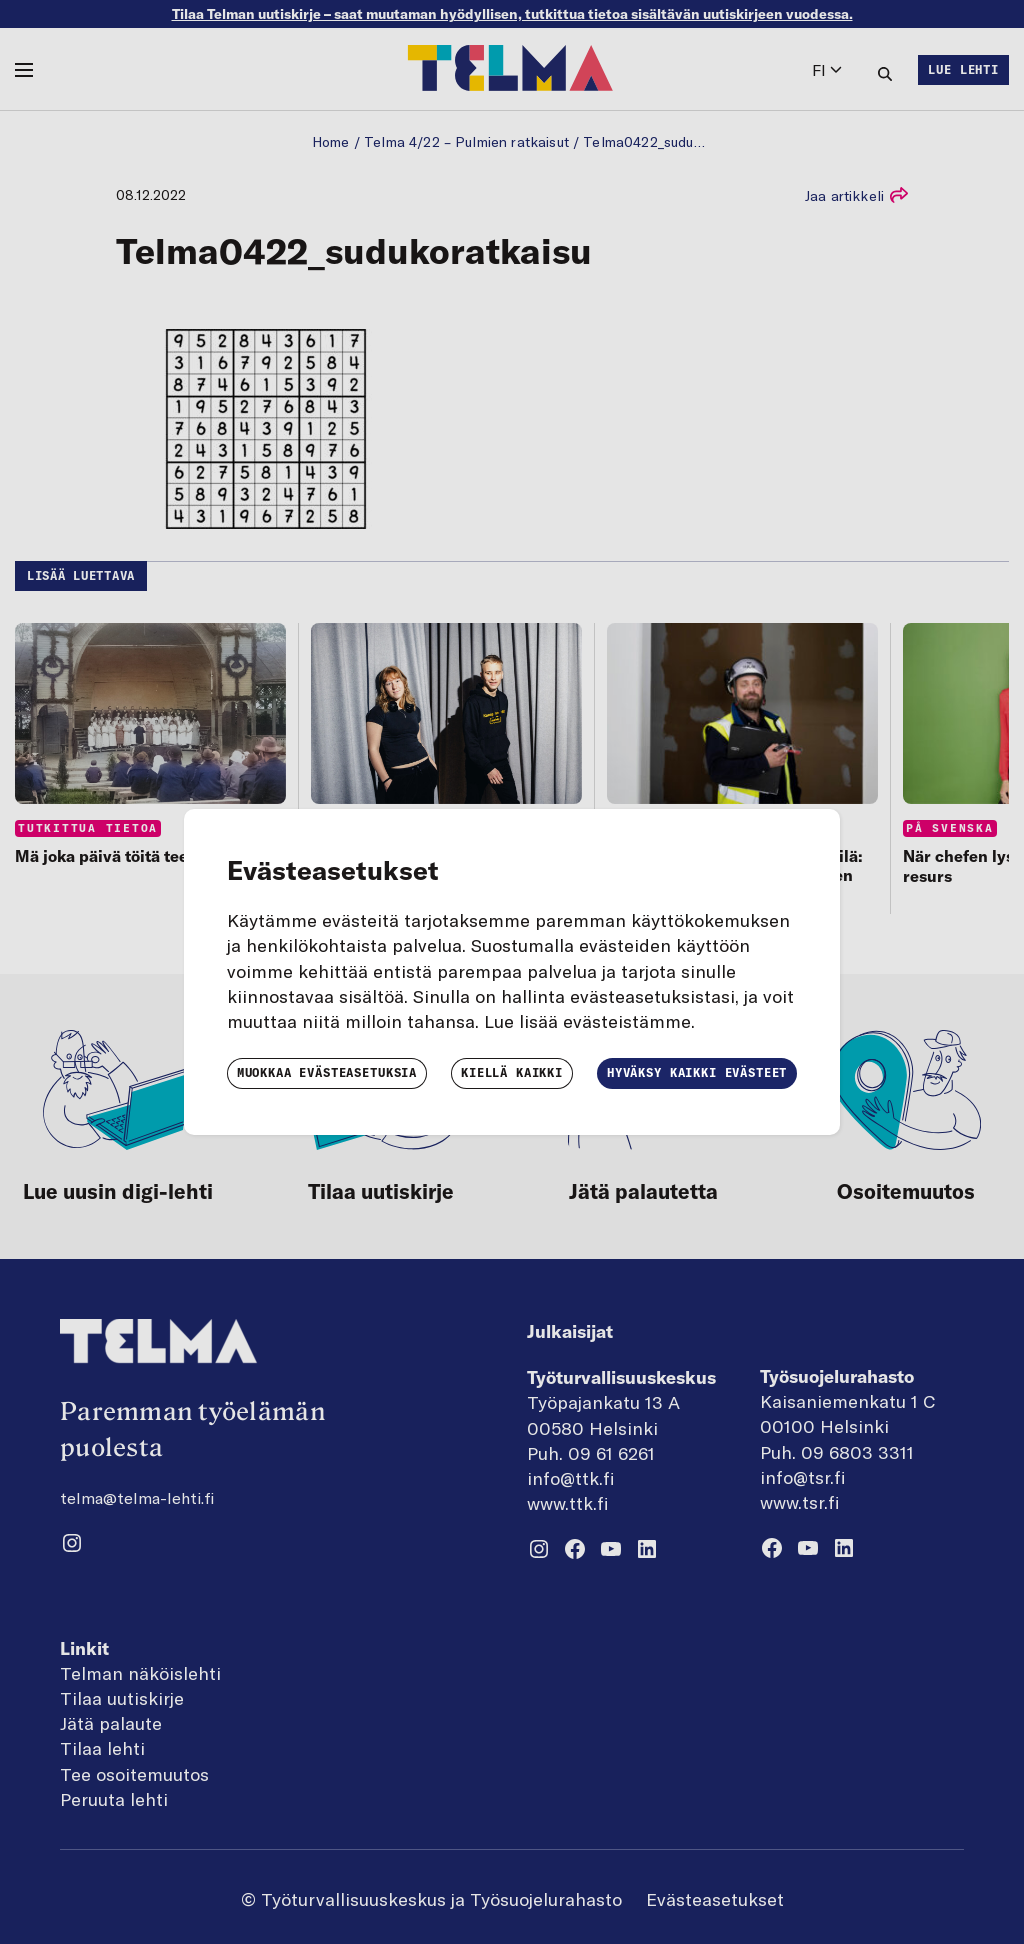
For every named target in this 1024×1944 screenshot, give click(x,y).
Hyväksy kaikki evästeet (697, 1072)
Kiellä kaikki (512, 1072)
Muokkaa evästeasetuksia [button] (327, 1072)
